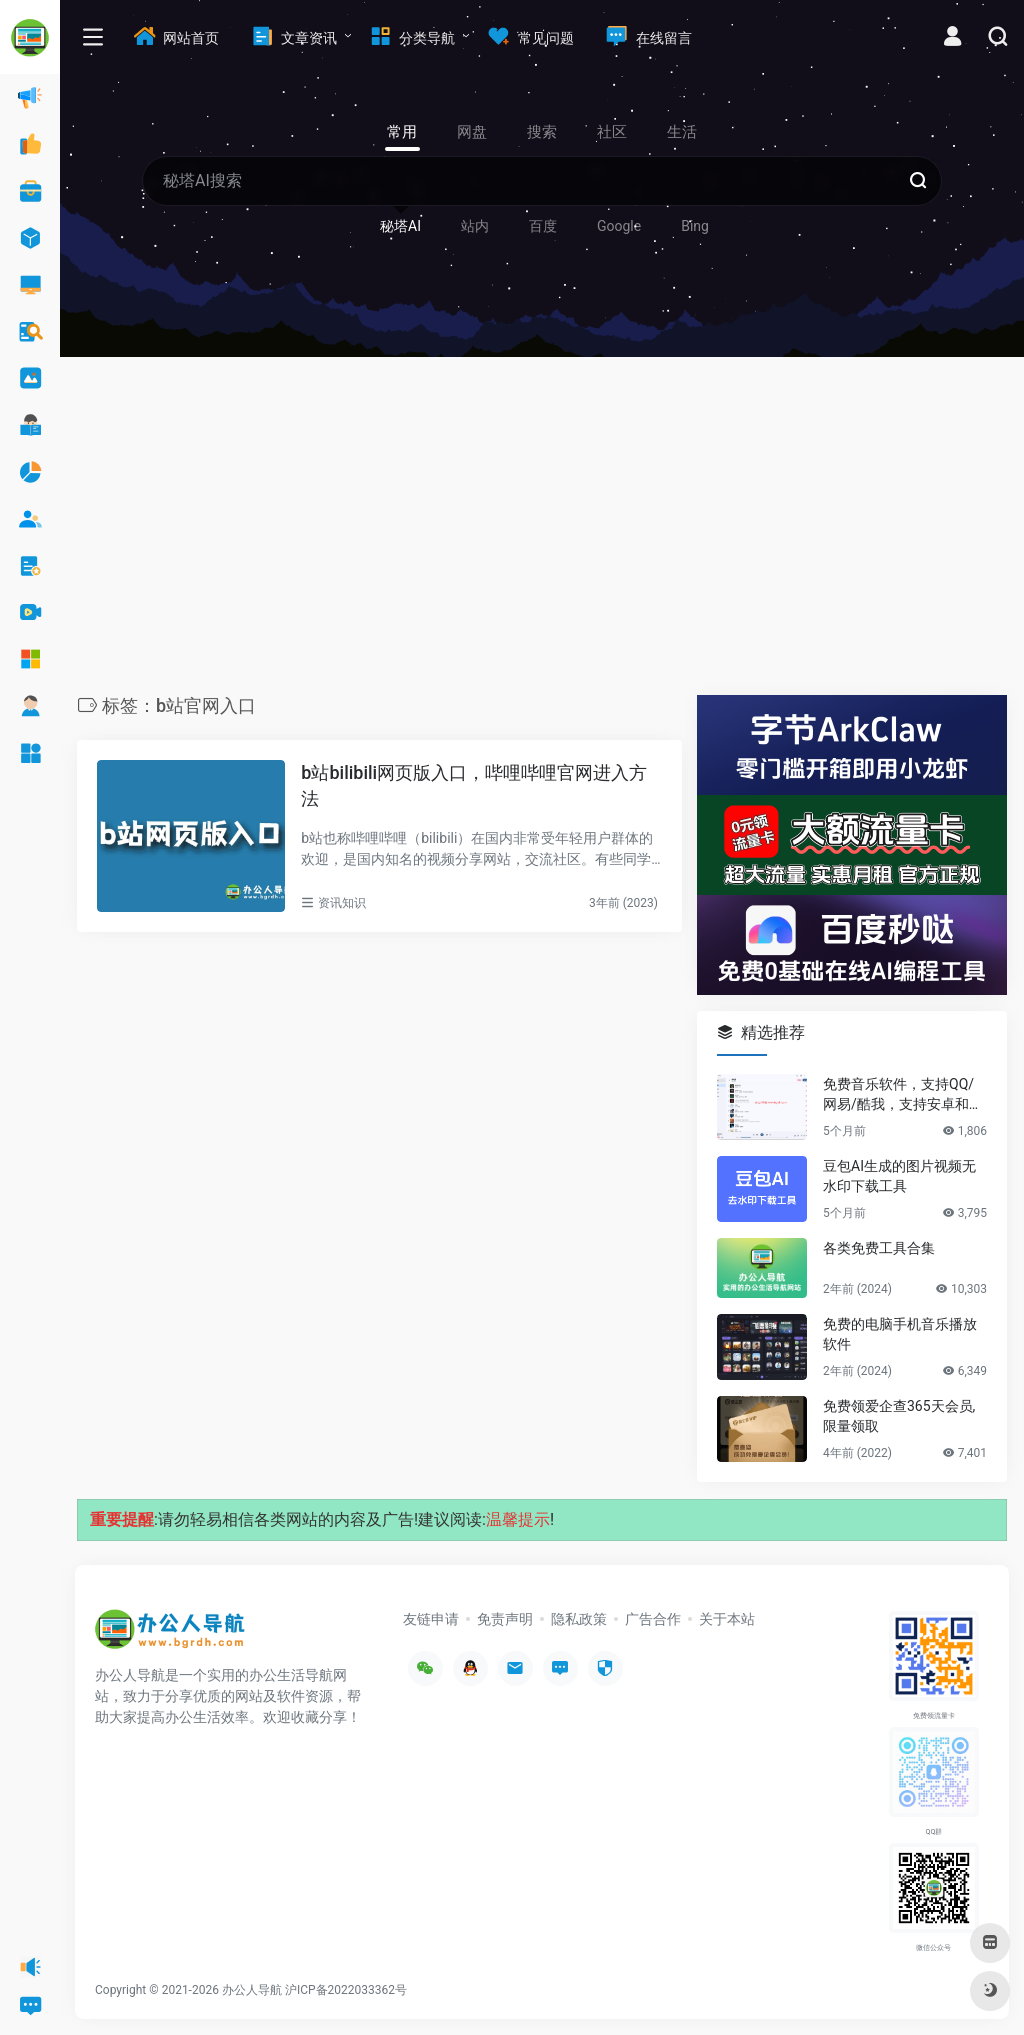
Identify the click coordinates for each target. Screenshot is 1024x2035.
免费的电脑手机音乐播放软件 (900, 1334)
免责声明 (505, 1619)
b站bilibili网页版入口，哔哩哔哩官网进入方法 (474, 785)
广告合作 (653, 1619)
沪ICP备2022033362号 (346, 1990)
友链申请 (431, 1619)
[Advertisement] (542, 531)
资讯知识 (342, 903)
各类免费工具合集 (879, 1248)
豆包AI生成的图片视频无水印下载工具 (899, 1176)
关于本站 (727, 1619)
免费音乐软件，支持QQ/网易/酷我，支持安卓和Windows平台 (904, 1095)
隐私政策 (579, 1619)
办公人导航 (252, 1990)
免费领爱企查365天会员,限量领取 (899, 1416)
